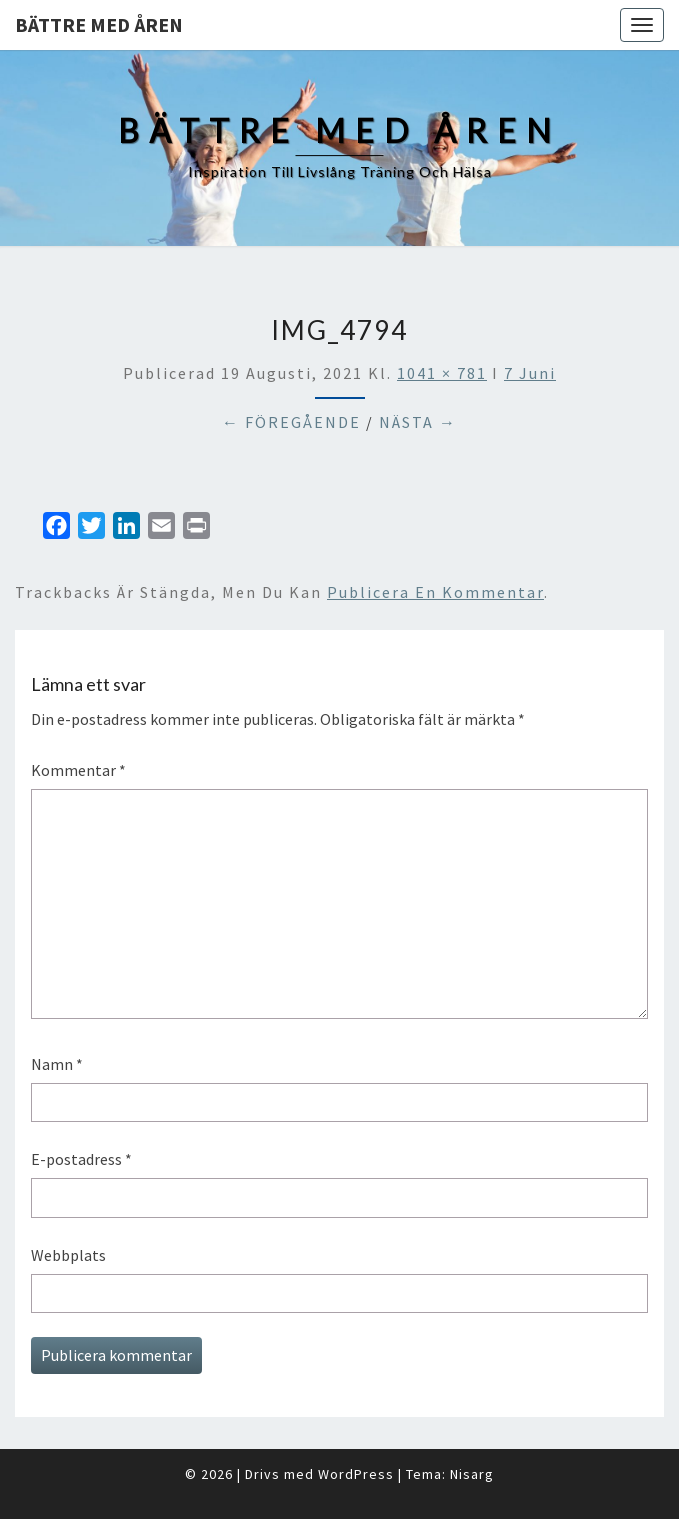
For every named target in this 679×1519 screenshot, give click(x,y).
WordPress (356, 1474)
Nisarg (472, 1474)
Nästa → (418, 422)
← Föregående (291, 422)
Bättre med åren (99, 24)
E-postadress (81, 1159)
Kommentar (78, 770)
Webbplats (68, 1255)
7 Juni (530, 373)
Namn (57, 1064)
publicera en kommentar (435, 592)
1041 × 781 (442, 373)
